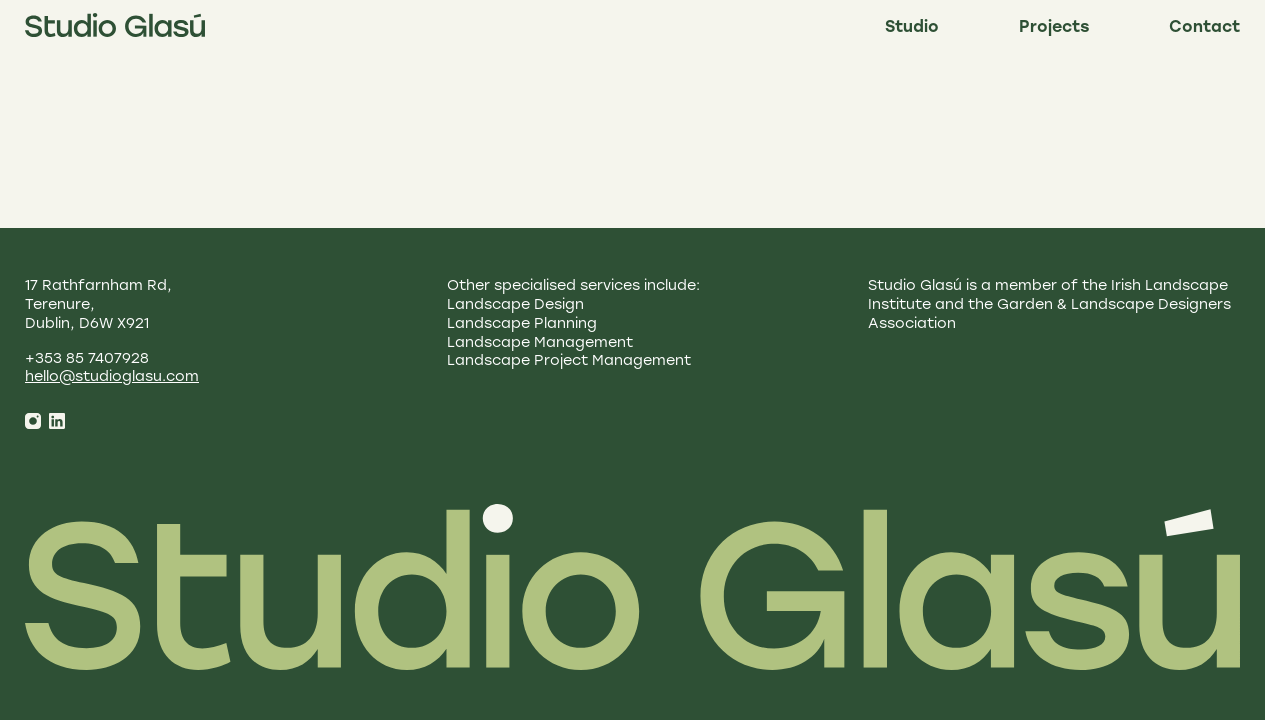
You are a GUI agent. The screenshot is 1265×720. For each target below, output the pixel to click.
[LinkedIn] (57, 421)
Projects (1054, 28)
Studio (912, 28)
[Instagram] (33, 421)
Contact (1204, 28)
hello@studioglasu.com (112, 377)
